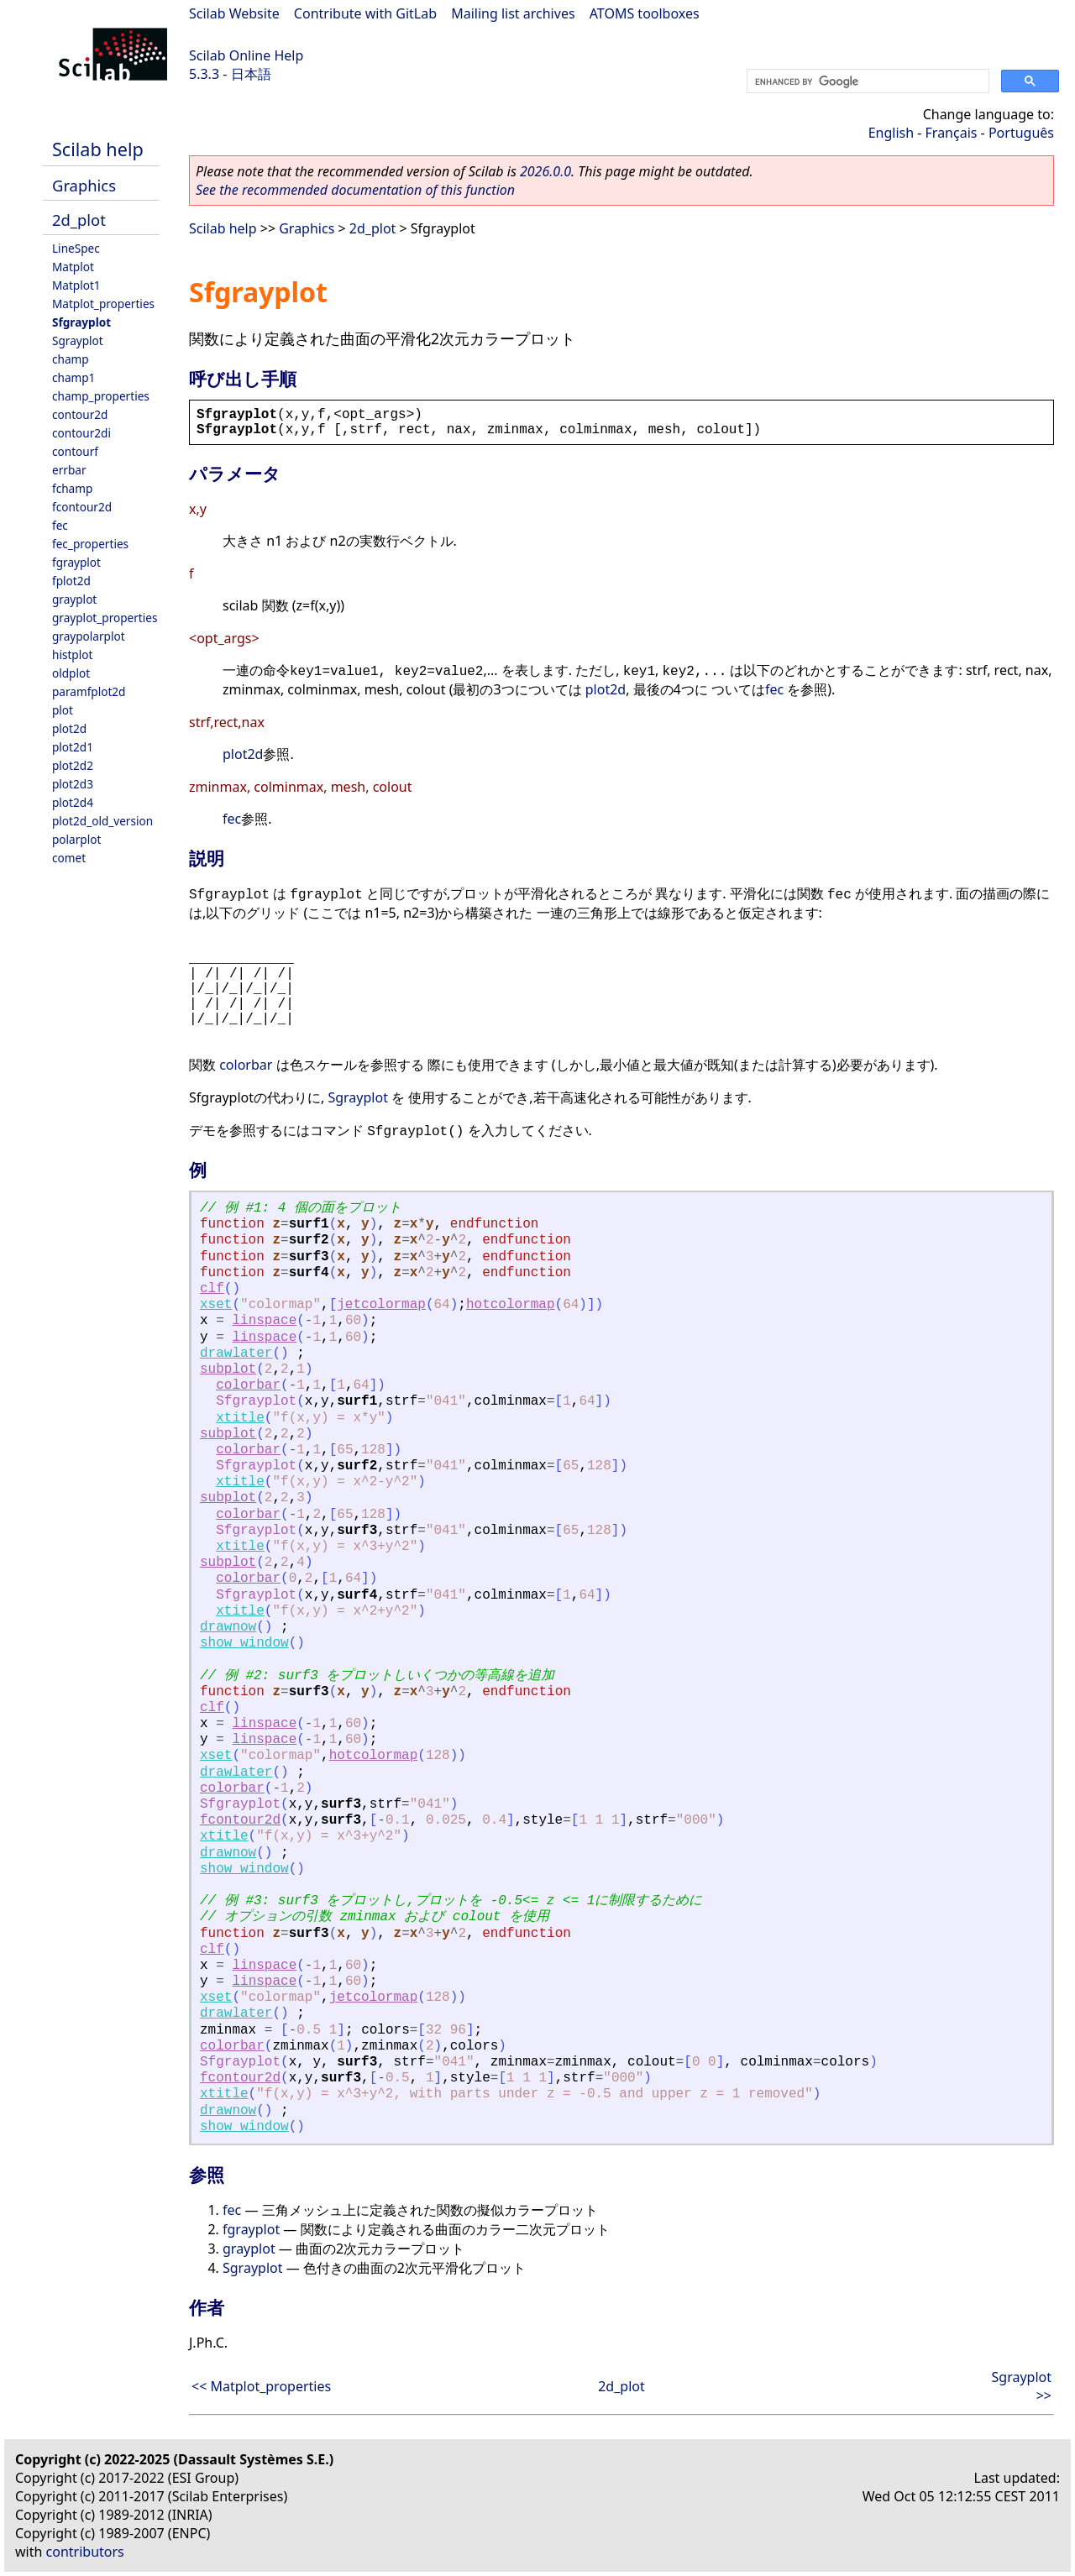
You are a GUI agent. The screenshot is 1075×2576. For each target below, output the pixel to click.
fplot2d (71, 581)
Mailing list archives (512, 13)
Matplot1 (76, 285)
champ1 (73, 377)
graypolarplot (88, 636)
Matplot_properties (103, 304)
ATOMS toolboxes (645, 13)
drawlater (236, 1353)
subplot (228, 1369)
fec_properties (90, 544)
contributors (85, 2551)
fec (60, 525)
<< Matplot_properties (261, 2386)
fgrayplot (76, 562)
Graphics (84, 185)
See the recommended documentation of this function (355, 190)
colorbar (245, 1064)
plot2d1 (72, 747)
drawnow (228, 1627)
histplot (72, 654)
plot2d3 (72, 784)
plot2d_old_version (102, 821)
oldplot (71, 673)
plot (62, 710)
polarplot (76, 839)
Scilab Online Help (246, 55)
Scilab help (98, 149)
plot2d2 (72, 765)
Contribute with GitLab (365, 13)
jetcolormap (381, 1304)
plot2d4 (72, 802)
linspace (264, 1320)
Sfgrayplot (81, 322)
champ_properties (100, 396)
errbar (69, 470)
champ (70, 359)
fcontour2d (82, 507)
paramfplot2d (88, 691)
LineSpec (76, 248)
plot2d (69, 728)
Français (952, 132)
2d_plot (79, 219)
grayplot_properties (104, 618)
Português (1021, 132)
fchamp (72, 488)
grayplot (74, 599)
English (891, 132)
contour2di (81, 433)
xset (216, 1304)
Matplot (73, 267)
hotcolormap (510, 1304)
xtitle (240, 1418)
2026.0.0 (545, 171)
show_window (244, 1643)
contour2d (80, 414)
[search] (866, 81)
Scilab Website (234, 13)
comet (69, 858)
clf (212, 1288)
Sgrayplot (77, 340)
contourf (75, 451)
